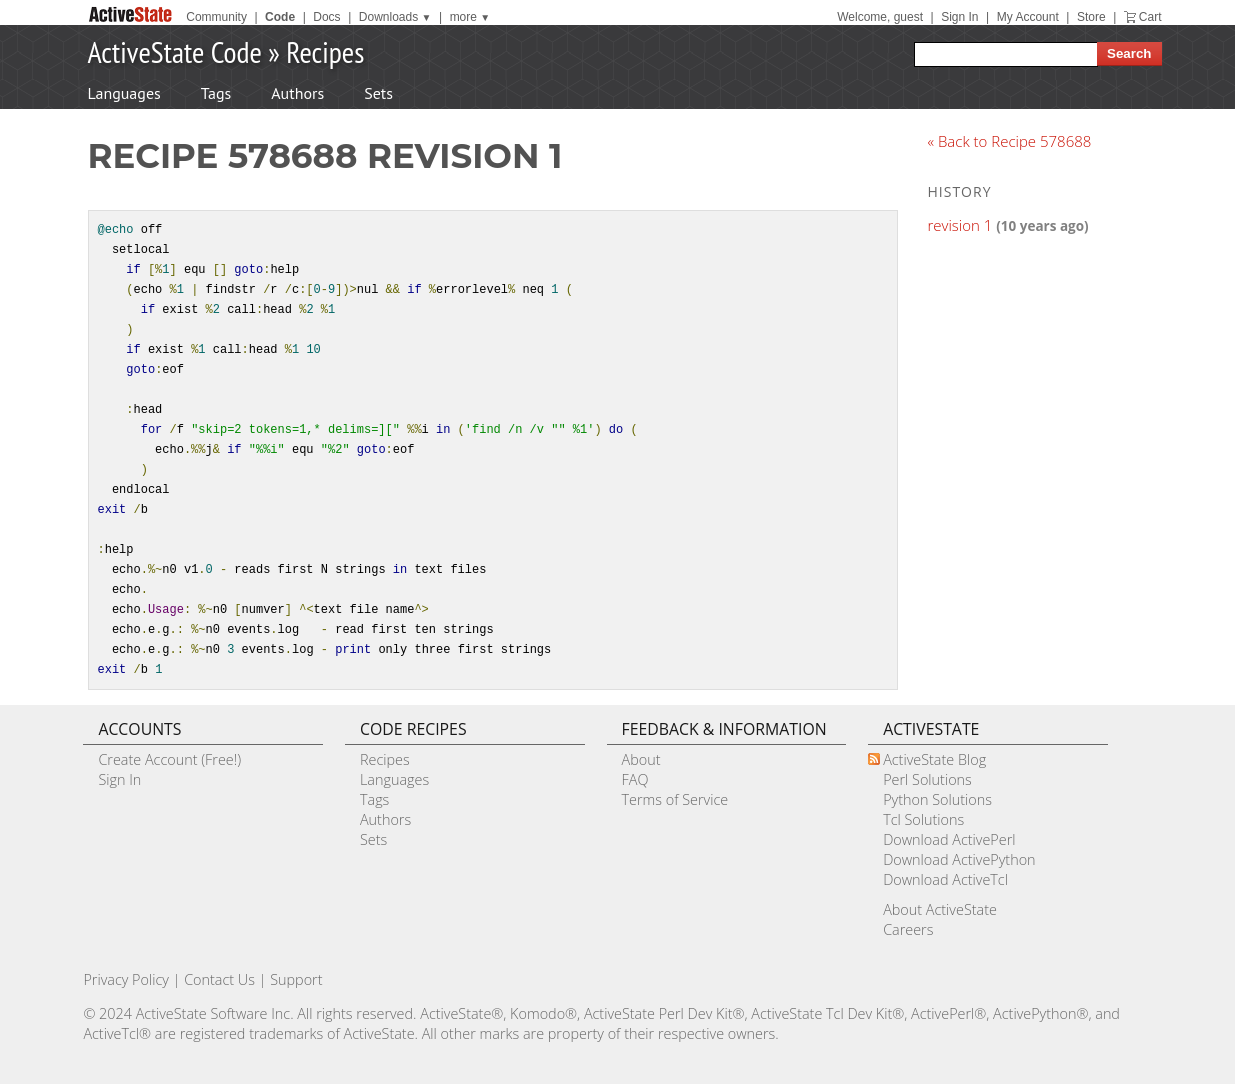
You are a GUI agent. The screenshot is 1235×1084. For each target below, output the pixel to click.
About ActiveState (940, 909)
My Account (1028, 17)
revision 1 (960, 225)
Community (216, 17)
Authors (297, 93)
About (641, 759)
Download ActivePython (959, 859)
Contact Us (219, 979)
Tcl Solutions (923, 819)
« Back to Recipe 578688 (1010, 141)
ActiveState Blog (934, 759)
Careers (908, 929)
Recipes (325, 51)
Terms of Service (675, 799)
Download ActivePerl (949, 839)
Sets (378, 93)
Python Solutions (937, 799)
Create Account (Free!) (169, 759)
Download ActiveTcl (945, 879)
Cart (1150, 17)
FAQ (635, 779)
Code (280, 17)
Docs (326, 17)
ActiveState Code (175, 51)
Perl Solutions (927, 779)
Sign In (959, 17)
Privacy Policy (126, 979)
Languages (124, 93)
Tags (216, 93)
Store (1091, 17)
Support (296, 979)
